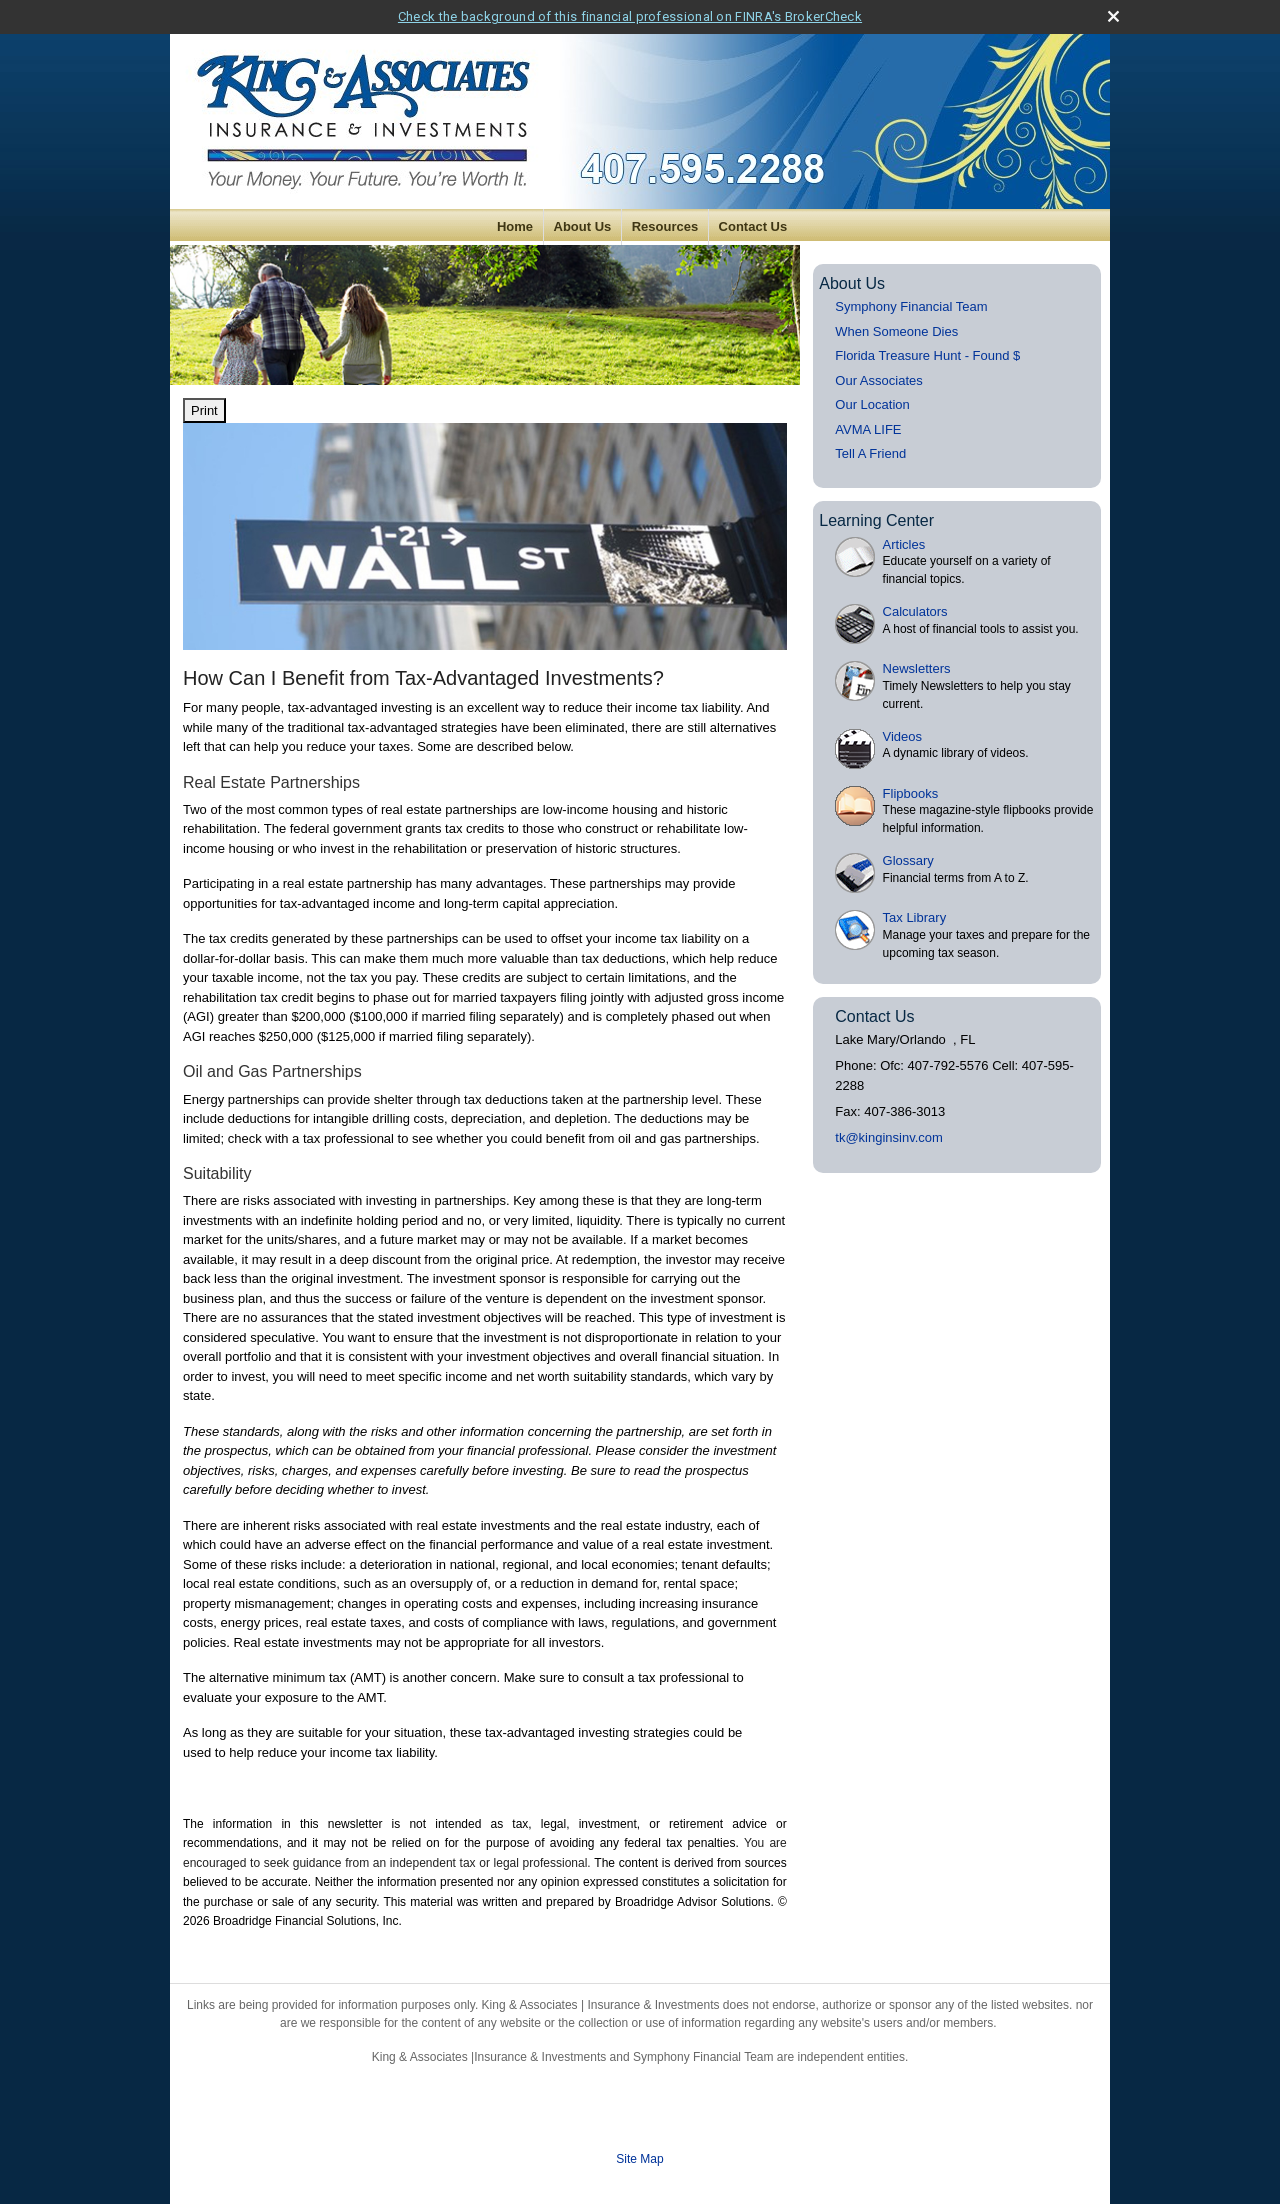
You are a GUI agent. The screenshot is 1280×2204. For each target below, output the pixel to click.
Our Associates (878, 380)
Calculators (915, 611)
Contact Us (753, 226)
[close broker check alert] (1113, 16)
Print (204, 410)
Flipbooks (911, 793)
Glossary (908, 860)
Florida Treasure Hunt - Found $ (927, 355)
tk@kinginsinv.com (889, 1137)
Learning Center (876, 520)
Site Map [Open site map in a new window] (639, 2159)
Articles (904, 544)
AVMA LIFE (868, 429)
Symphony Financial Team (911, 306)
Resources (665, 226)
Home (515, 226)
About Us (583, 226)
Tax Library (915, 917)
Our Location (872, 404)
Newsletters (917, 668)
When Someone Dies (896, 331)
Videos (903, 736)
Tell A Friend (870, 453)
